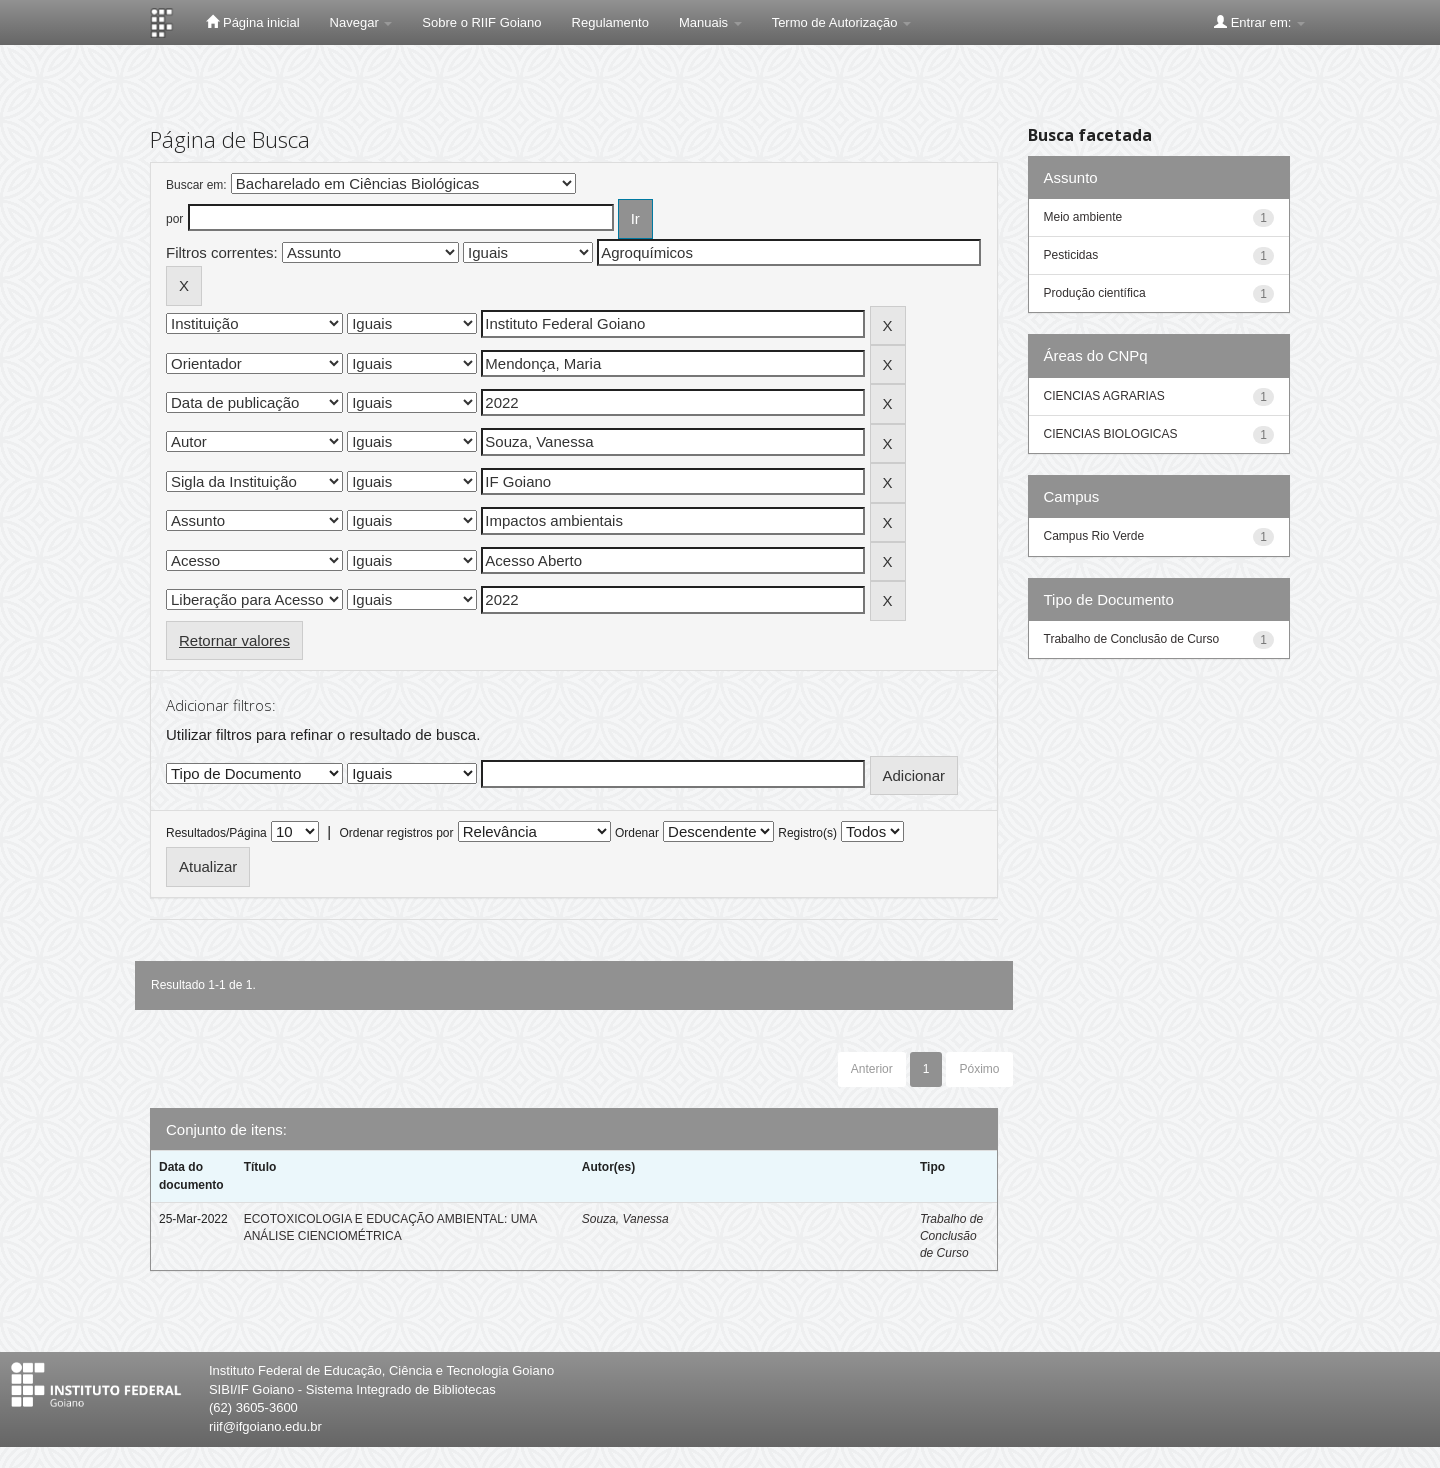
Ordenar (637, 833)
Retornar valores (234, 640)
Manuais (710, 22)
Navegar (361, 22)
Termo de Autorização (841, 22)
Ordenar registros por (396, 833)
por (174, 219)
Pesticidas (1071, 255)
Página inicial (252, 22)
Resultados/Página (216, 833)
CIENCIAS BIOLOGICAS (1111, 434)
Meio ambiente (1083, 217)
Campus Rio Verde (1094, 536)
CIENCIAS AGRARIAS (1104, 396)
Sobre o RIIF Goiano (481, 22)
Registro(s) (807, 833)
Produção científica (1095, 293)
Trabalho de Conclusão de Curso (951, 1236)
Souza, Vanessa (625, 1219)
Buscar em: (196, 185)
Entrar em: (1259, 22)
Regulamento (610, 22)
